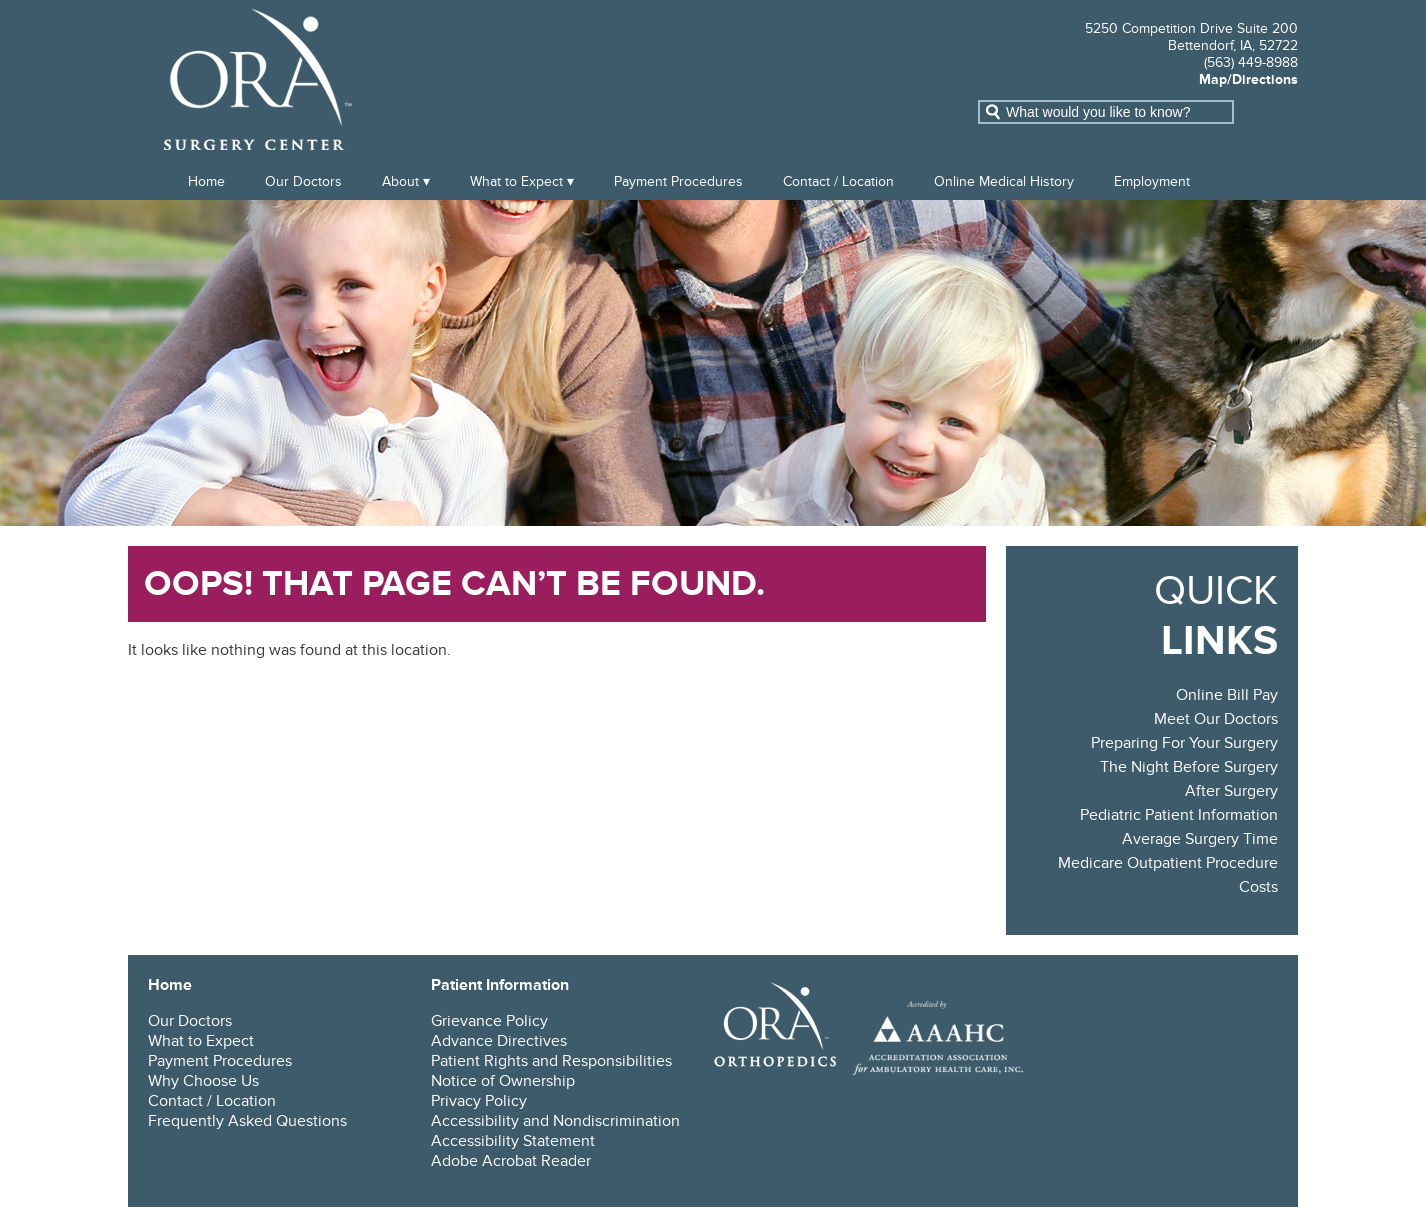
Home (206, 181)
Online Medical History (1004, 181)
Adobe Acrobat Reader (511, 1161)
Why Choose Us (203, 1081)
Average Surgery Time (1200, 839)
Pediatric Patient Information (1179, 815)
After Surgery (1231, 791)
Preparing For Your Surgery (1184, 743)
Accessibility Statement (513, 1141)
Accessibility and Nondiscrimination (555, 1121)
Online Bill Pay (1227, 695)
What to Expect (516, 181)
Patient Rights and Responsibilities (551, 1061)
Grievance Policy (489, 1021)
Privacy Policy (479, 1101)
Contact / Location (838, 181)
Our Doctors (303, 181)
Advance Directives (499, 1041)
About (400, 181)
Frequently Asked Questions (247, 1121)
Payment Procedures (678, 181)
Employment (1152, 181)
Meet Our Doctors (1216, 719)
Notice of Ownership (503, 1081)
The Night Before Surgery (1189, 767)
